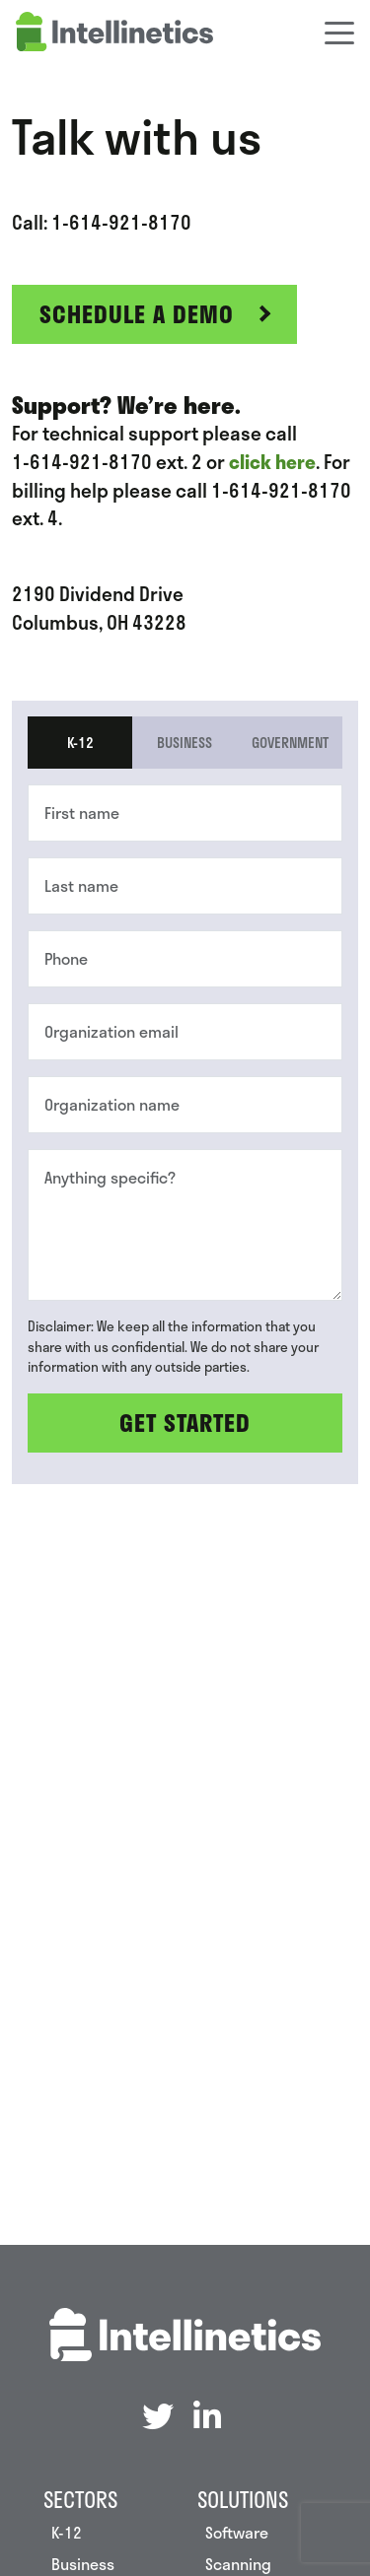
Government (290, 742)
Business (184, 742)
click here (272, 462)
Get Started (185, 1422)
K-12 (80, 742)
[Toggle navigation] (339, 31)
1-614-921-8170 (121, 223)
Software (236, 2532)
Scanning (238, 2563)
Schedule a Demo (136, 314)
